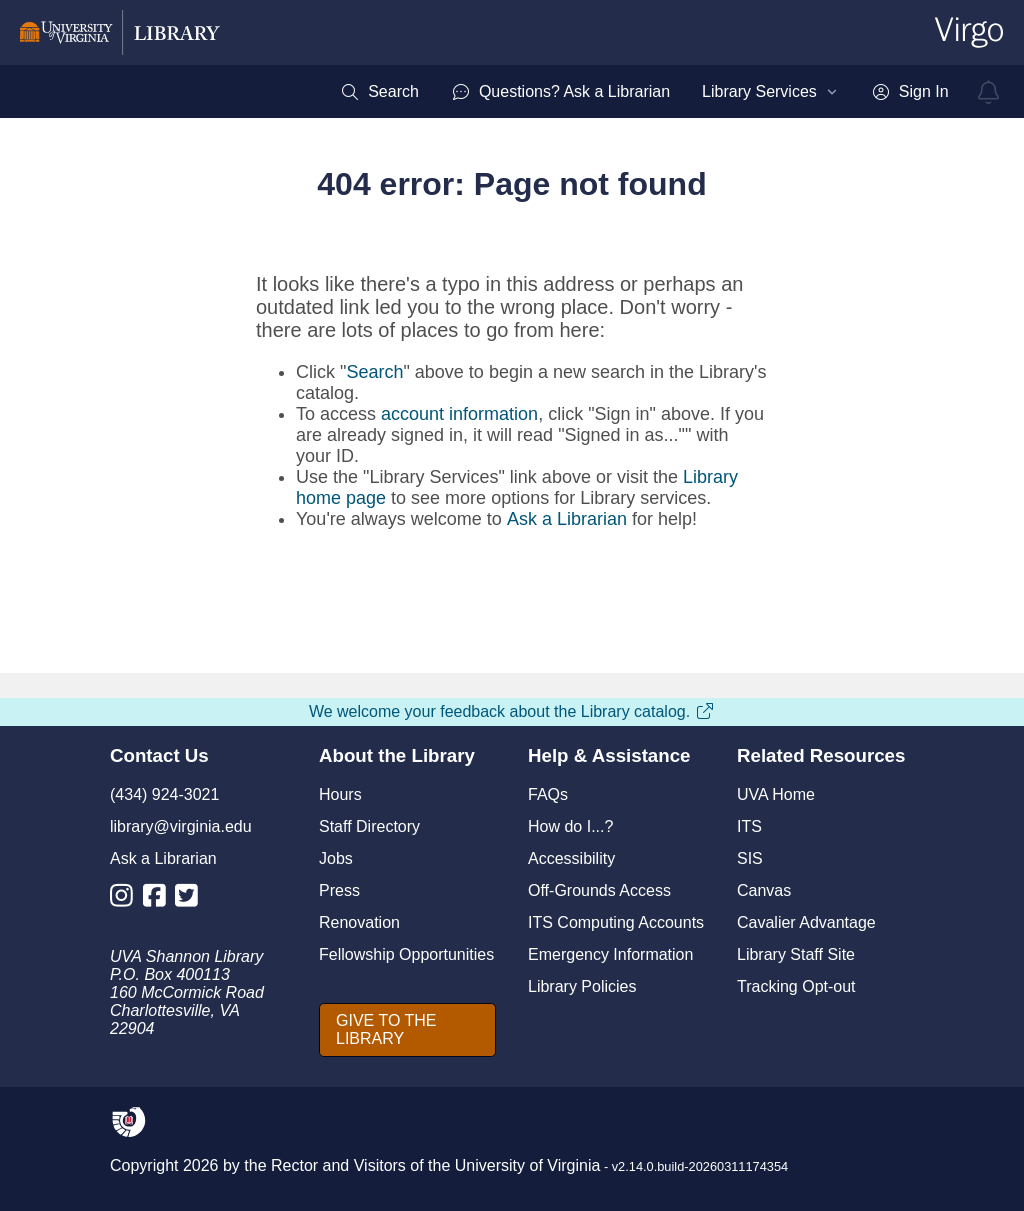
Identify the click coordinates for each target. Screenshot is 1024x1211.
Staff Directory (369, 826)
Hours (340, 794)
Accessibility (571, 858)
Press (339, 890)
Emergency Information (610, 954)
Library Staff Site (796, 954)
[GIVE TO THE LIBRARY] (407, 1030)
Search (374, 372)
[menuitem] (379, 92)
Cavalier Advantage (806, 922)
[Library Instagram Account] (126, 899)
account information (459, 414)
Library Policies (582, 986)
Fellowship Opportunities (406, 954)
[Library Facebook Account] (159, 899)
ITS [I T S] (749, 826)
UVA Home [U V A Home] (776, 794)
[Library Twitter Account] (191, 899)
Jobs (336, 858)
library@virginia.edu (181, 826)
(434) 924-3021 (164, 794)
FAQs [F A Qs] (548, 794)
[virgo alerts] (989, 92)
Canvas (764, 890)
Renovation (359, 922)
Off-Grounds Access (599, 890)
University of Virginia (528, 1165)
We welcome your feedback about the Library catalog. (512, 711)
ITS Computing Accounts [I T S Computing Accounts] (616, 922)
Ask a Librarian (567, 519)
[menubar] (644, 92)
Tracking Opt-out (796, 986)
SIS (750, 858)
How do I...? (570, 826)
